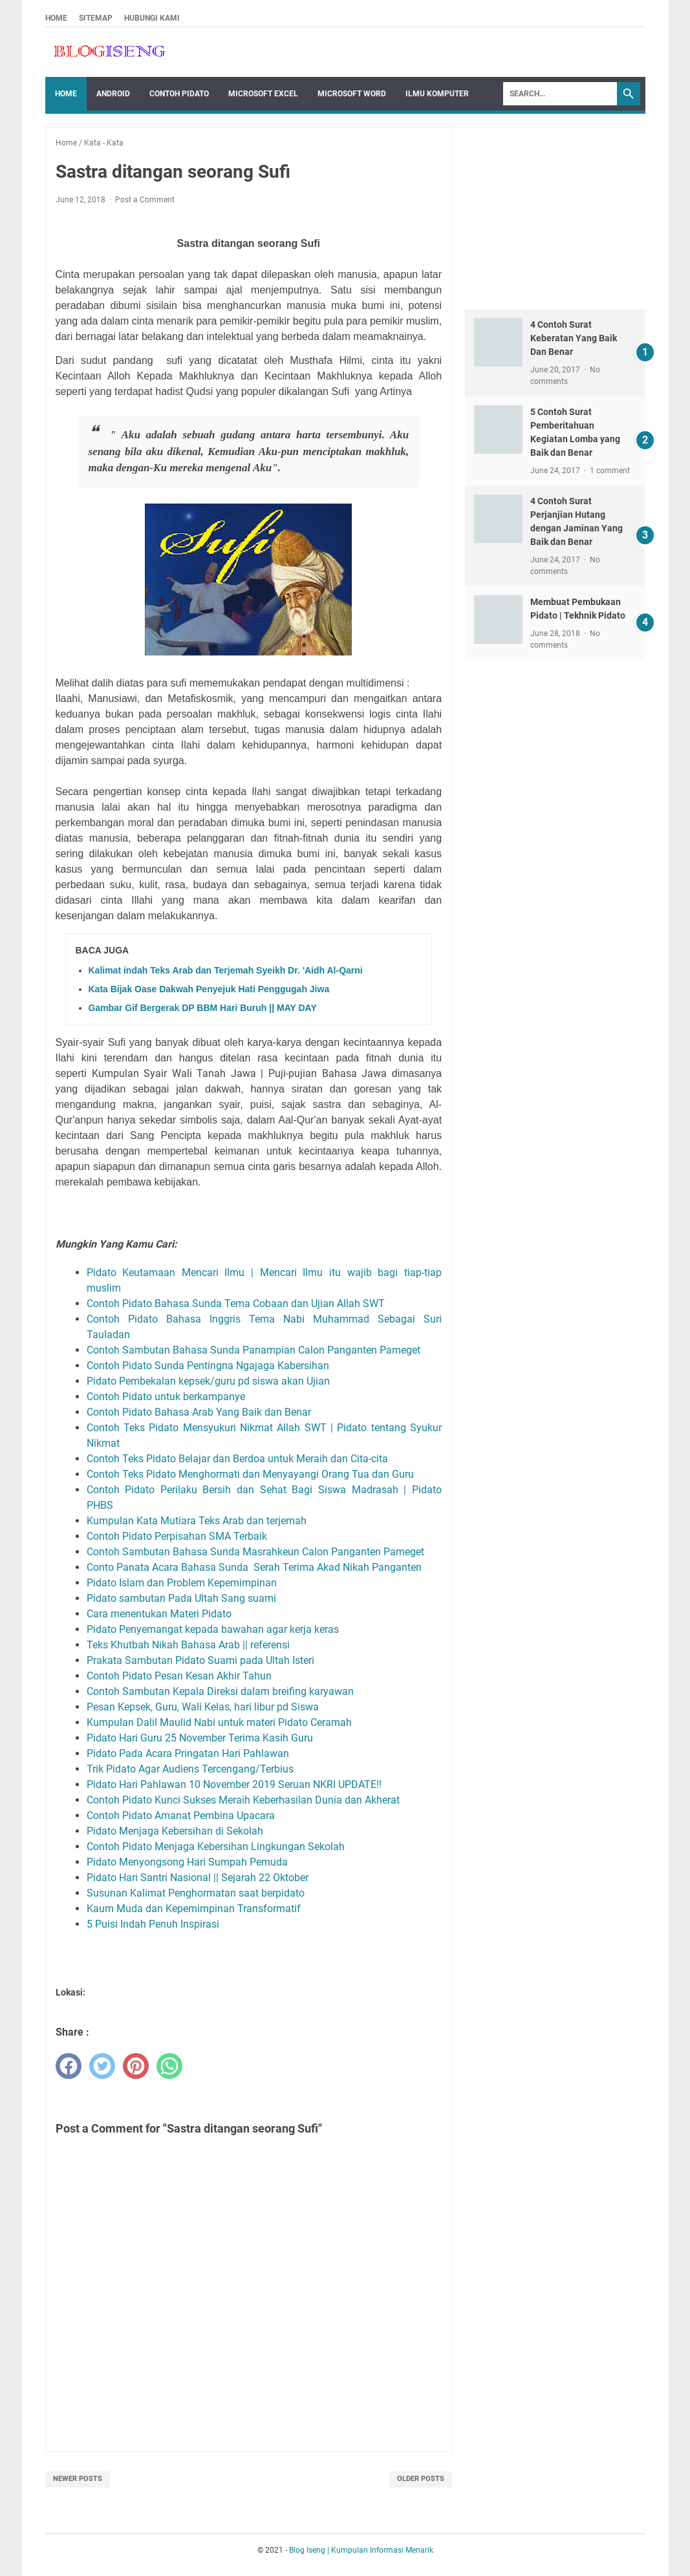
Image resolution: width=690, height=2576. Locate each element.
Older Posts (420, 2479)
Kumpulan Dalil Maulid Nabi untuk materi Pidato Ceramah (220, 1722)
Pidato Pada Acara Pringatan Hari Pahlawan (189, 1753)
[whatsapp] (169, 2066)
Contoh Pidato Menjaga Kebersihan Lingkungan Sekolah (217, 1846)
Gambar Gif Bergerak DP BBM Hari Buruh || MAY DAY (203, 1008)
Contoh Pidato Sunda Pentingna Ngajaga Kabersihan (209, 1365)
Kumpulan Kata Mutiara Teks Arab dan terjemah (199, 1521)
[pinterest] (136, 2066)
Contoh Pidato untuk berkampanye (168, 1396)
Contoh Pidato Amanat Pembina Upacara (182, 1815)
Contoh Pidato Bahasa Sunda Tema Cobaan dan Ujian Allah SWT (237, 1303)
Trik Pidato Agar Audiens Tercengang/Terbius (191, 1769)
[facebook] (68, 2066)
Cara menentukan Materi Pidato (160, 1614)
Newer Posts (77, 2479)
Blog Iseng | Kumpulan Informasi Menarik (361, 2550)
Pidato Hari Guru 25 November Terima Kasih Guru (200, 1738)
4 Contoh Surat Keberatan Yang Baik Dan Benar (573, 338)
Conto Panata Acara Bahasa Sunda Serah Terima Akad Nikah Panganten (254, 1567)
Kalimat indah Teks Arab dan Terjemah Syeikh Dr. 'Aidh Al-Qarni (226, 970)
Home (56, 18)
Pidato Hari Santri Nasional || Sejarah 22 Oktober (197, 1877)
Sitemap (96, 18)
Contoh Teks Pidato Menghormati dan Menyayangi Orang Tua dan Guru (253, 1474)
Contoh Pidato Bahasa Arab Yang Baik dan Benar (200, 1412)
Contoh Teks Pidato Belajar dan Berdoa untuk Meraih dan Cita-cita (237, 1459)
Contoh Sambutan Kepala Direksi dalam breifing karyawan (220, 1691)
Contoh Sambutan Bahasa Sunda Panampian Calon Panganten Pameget (253, 1350)
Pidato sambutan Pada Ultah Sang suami (183, 1598)
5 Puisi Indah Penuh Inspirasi (153, 1924)
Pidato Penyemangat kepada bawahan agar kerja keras (215, 1629)
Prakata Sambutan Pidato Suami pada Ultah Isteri (202, 1660)
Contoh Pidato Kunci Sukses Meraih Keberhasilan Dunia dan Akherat (246, 1800)
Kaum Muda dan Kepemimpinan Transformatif (195, 1908)
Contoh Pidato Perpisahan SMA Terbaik (178, 1536)
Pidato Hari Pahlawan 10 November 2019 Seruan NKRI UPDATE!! (234, 1784)
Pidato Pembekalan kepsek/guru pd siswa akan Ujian (209, 1381)
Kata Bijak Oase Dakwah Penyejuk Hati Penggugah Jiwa (209, 989)
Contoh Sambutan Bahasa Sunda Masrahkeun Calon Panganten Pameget (257, 1552)
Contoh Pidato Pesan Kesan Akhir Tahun (179, 1676)
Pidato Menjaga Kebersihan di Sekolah (176, 1831)
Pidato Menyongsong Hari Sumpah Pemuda (188, 1862)
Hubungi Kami (152, 18)
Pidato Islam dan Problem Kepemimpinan (183, 1583)
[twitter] (102, 2066)
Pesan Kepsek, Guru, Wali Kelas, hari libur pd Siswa (204, 1707)
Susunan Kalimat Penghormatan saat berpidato (197, 1893)
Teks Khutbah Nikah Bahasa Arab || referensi (189, 1645)
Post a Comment (145, 199)
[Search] (560, 93)
